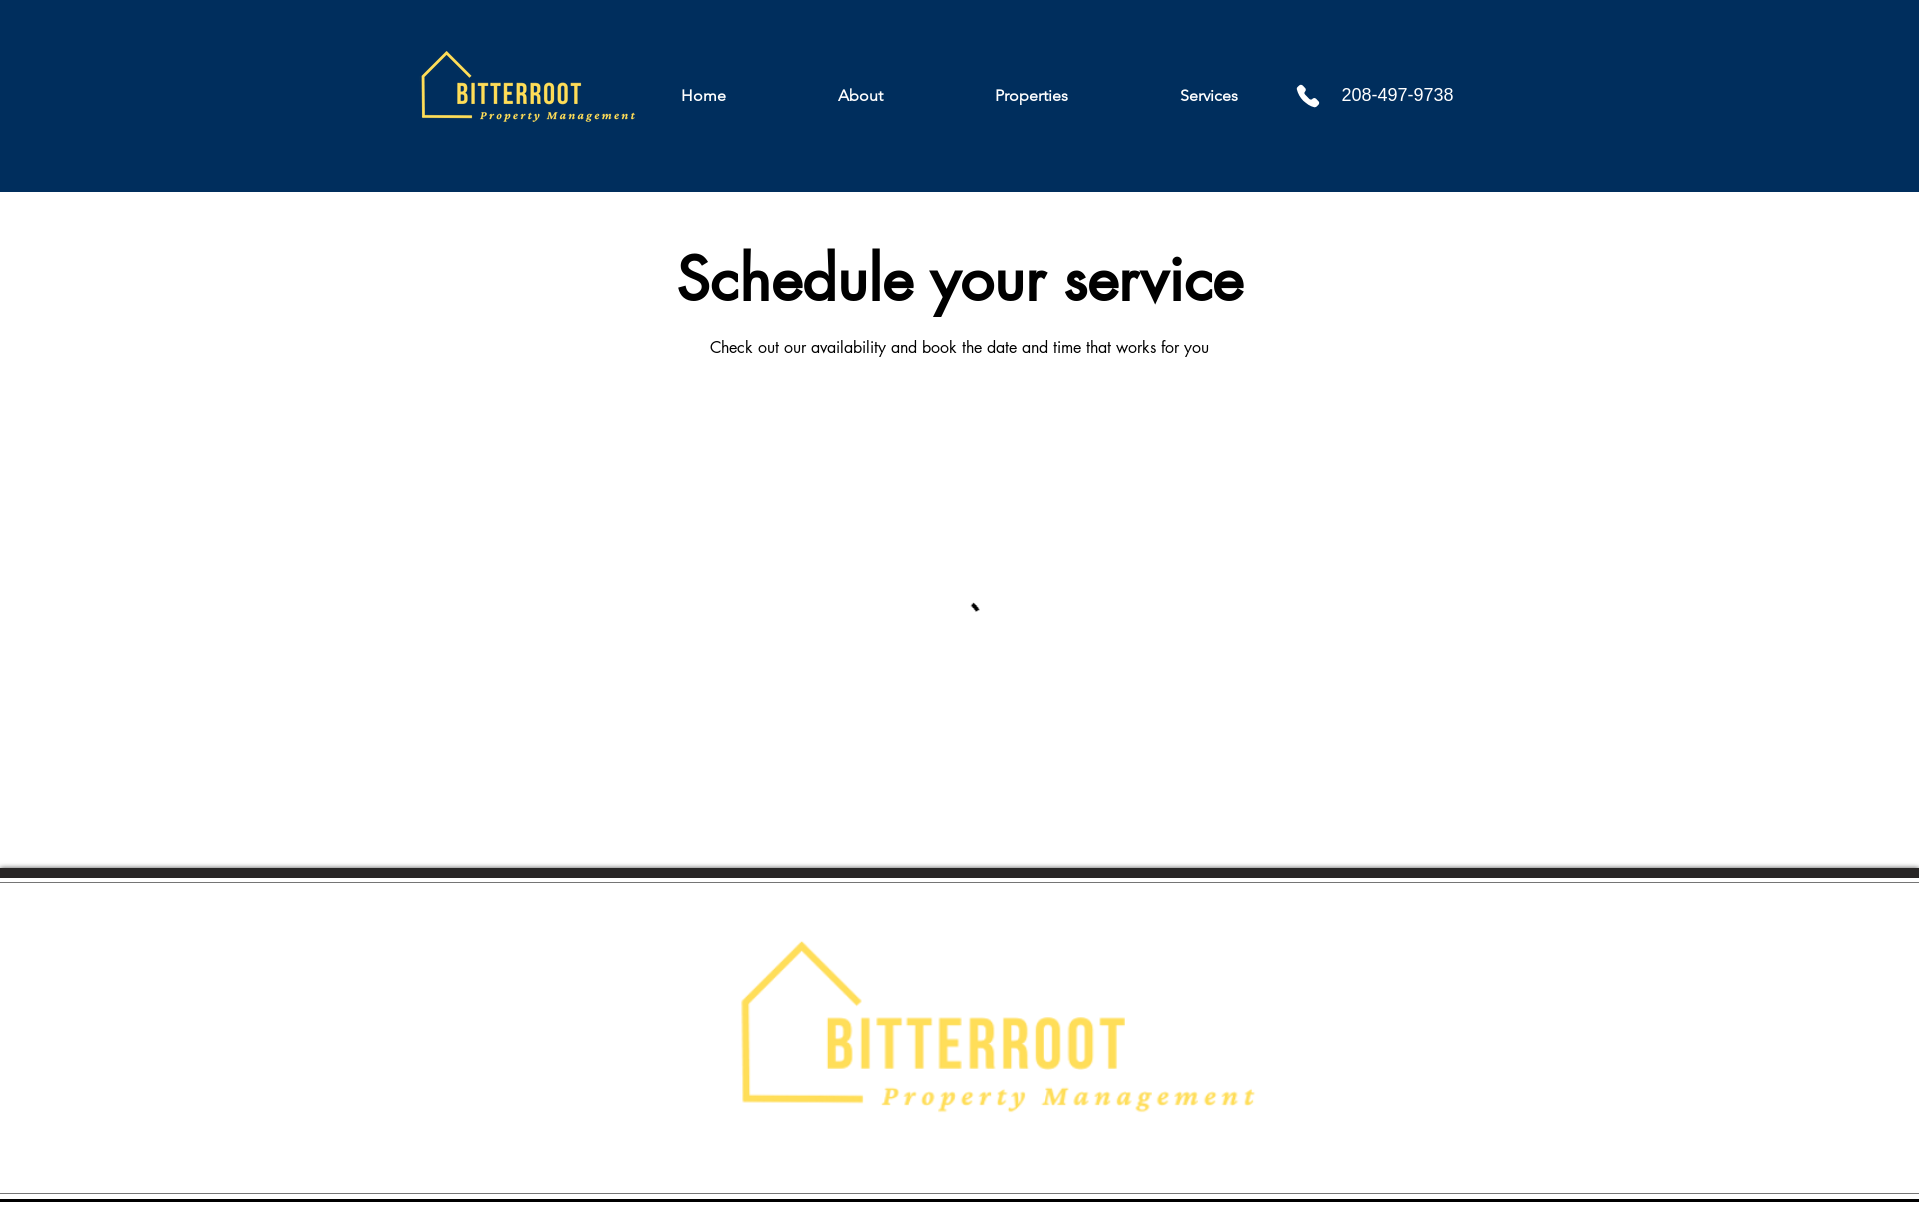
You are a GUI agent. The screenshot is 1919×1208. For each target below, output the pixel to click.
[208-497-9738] (1416, 95)
